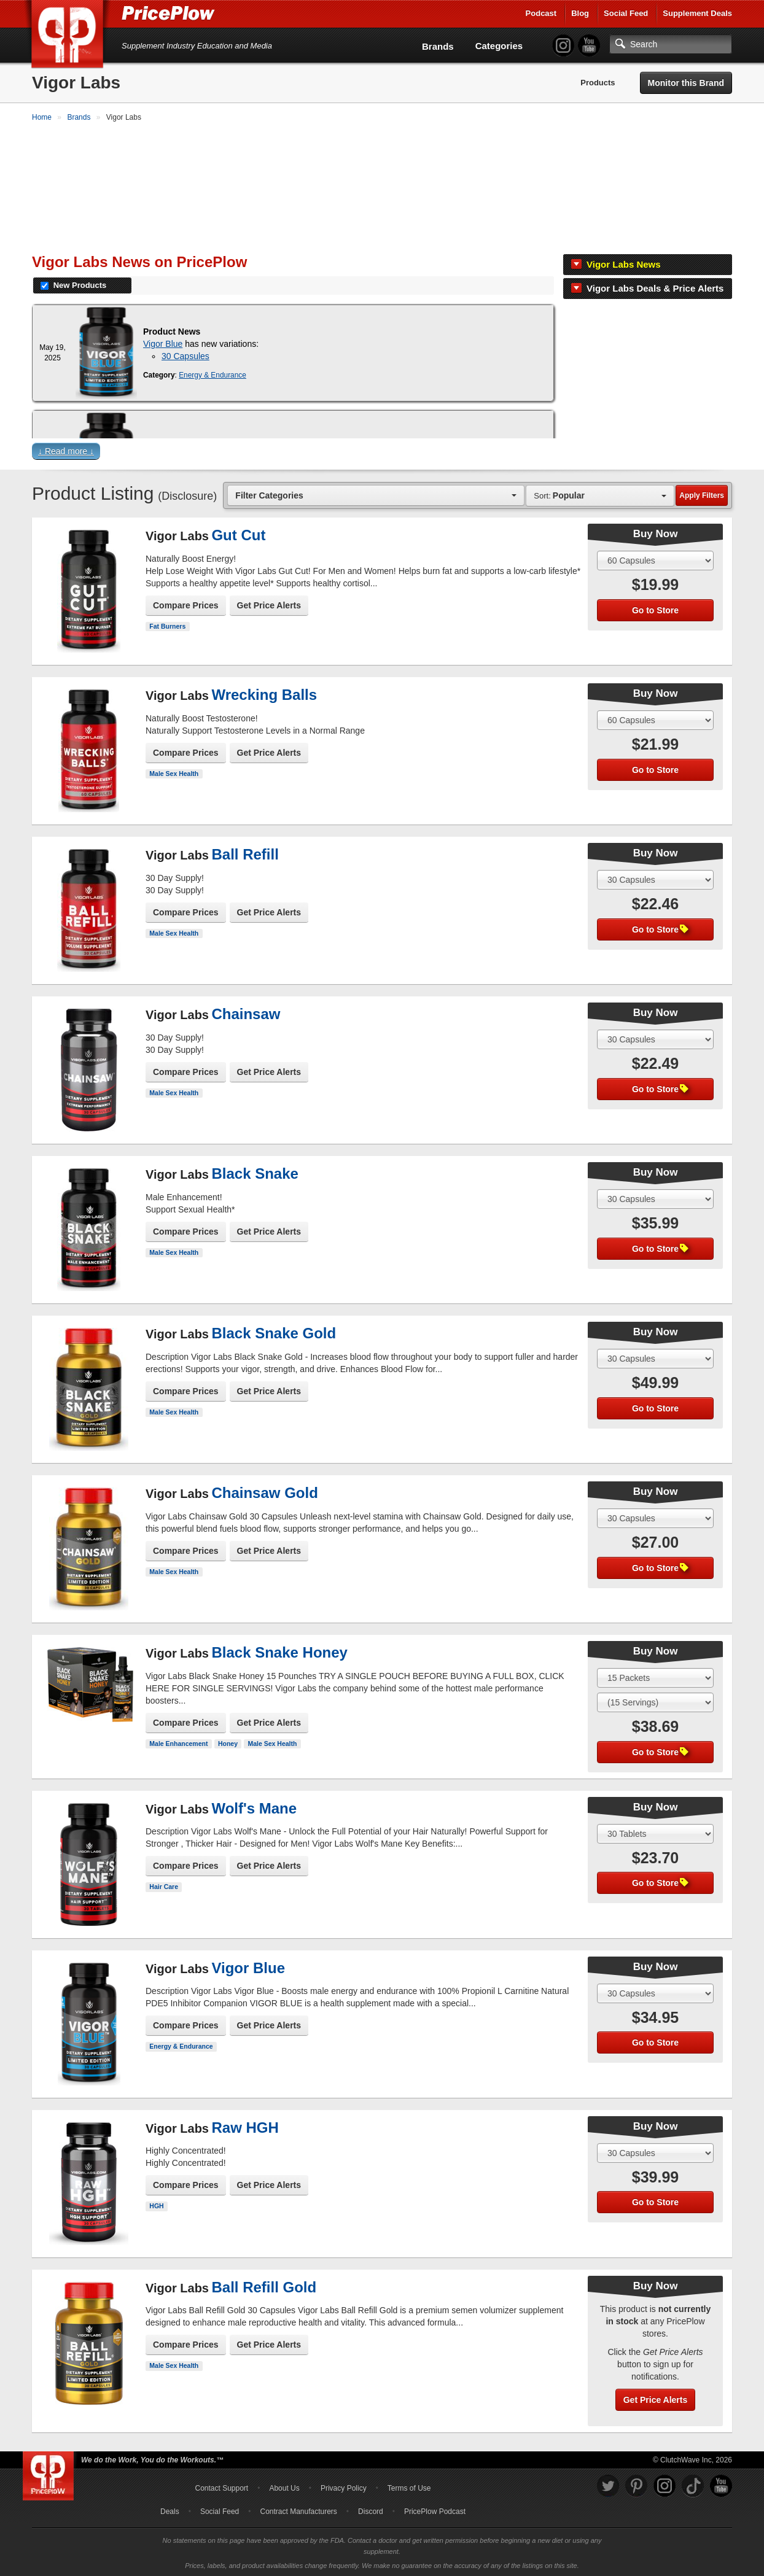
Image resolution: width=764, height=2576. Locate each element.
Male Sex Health (173, 772)
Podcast (541, 13)
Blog (580, 13)
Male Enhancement (178, 1742)
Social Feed (626, 13)
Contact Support (221, 2487)
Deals (169, 2510)
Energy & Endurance (212, 374)
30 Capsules (185, 355)
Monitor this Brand (686, 83)
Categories (499, 46)
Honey (228, 1742)
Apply (701, 494)
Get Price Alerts (269, 604)
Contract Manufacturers (298, 2510)
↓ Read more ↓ (66, 450)
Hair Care (163, 1885)
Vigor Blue (162, 342)
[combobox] (375, 494)
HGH (156, 2204)
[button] (382, 452)
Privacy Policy (344, 2487)
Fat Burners (167, 625)
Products (597, 82)
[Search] (670, 44)
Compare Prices (186, 604)
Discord (370, 2510)
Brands (438, 46)
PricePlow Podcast (435, 2510)
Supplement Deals (697, 13)
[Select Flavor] (655, 1701)
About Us (284, 2487)
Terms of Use (409, 2487)
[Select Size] (655, 559)
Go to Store (655, 609)
